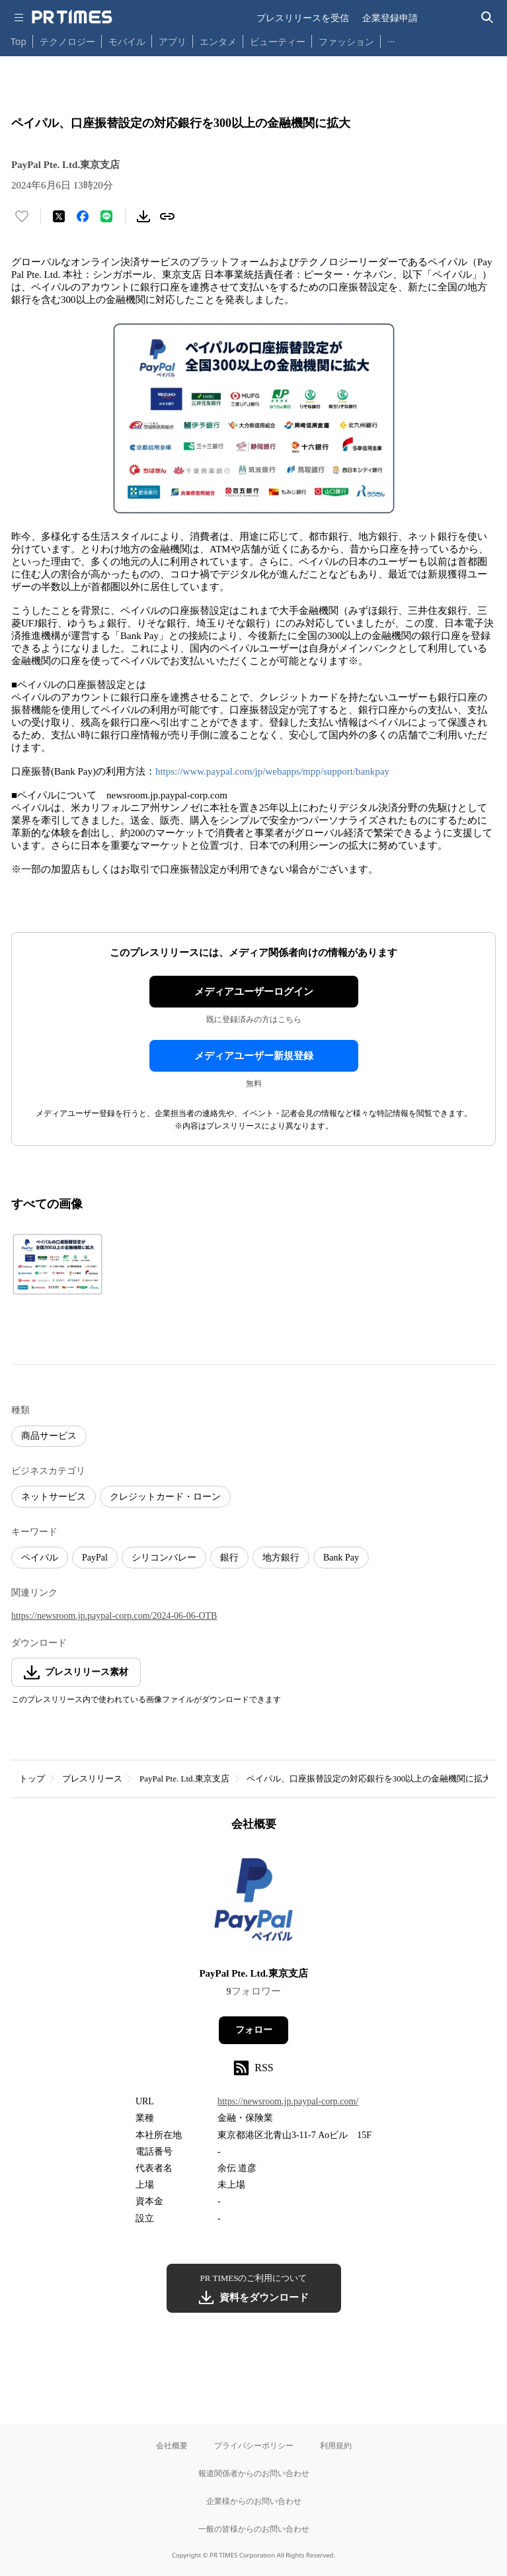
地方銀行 (280, 1558)
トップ (32, 1778)
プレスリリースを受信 (302, 17)
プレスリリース (92, 1778)
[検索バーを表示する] (487, 17)
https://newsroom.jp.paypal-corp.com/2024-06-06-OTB (114, 1616)
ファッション (346, 41)
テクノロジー (67, 41)
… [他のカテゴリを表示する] (391, 38)
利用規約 (336, 2445)
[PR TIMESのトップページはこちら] (72, 17)
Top (18, 41)
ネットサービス (53, 1497)
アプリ (172, 41)
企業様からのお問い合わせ (253, 2501)
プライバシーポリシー (253, 2445)
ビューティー (277, 41)
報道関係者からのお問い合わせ (253, 2473)
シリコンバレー (164, 1558)
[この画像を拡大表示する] (57, 1264)
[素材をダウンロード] (143, 216)
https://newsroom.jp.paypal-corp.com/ (287, 2101)
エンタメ (218, 41)
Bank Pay (341, 1558)
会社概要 (172, 2445)
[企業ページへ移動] (253, 1903)
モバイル (126, 41)
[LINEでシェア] (106, 216)
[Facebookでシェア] (82, 216)
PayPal (95, 1558)
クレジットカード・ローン (165, 1497)
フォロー (253, 2030)
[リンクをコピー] (167, 216)
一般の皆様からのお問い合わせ (253, 2528)
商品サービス (49, 1436)
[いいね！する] (21, 216)
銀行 (229, 1558)
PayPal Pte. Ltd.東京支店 (184, 1778)
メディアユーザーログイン (253, 991)
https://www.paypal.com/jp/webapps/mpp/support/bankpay (272, 771)
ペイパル (39, 1558)
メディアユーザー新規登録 (253, 1056)
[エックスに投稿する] (58, 216)
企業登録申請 (390, 17)
